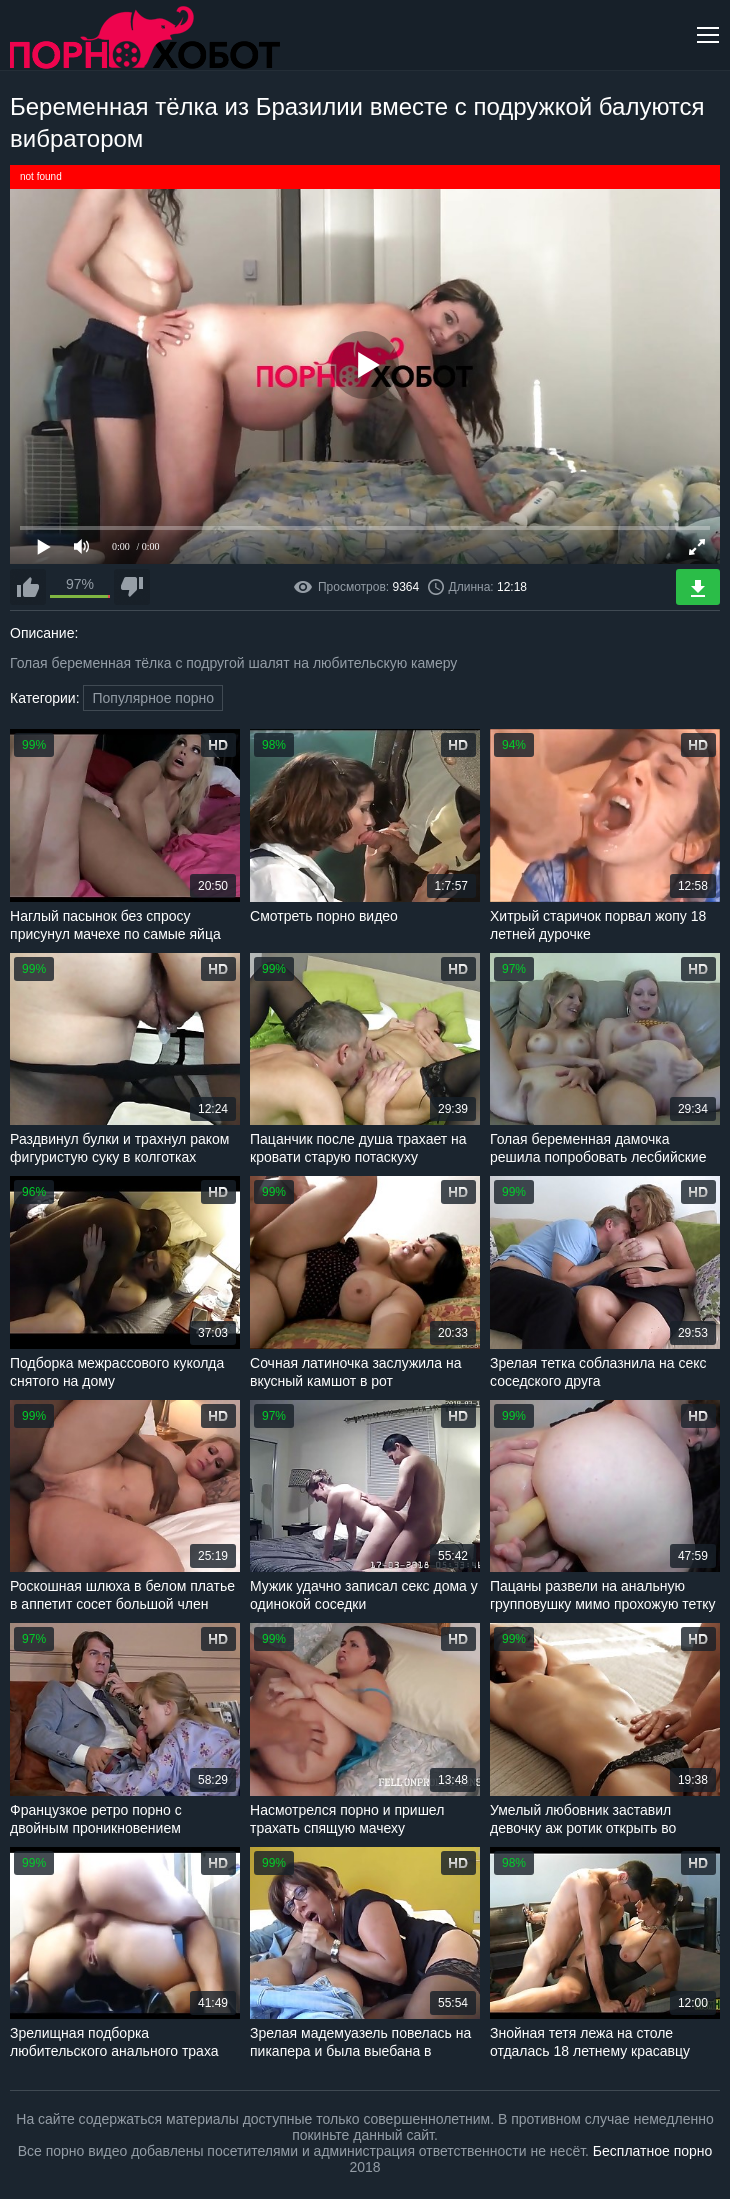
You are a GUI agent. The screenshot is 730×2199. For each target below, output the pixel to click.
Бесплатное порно (652, 2151)
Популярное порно (153, 698)
